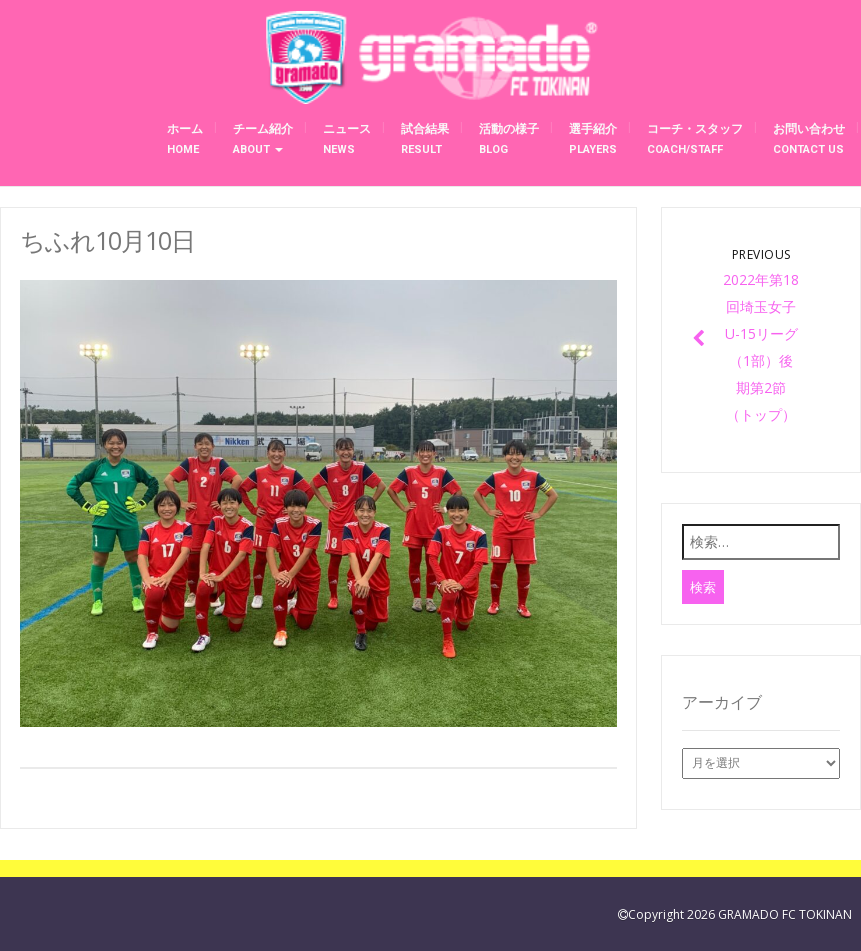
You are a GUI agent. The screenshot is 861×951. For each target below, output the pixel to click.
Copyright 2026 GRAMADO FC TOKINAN (740, 914)
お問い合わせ (809, 139)
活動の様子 (509, 139)
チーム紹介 (263, 139)
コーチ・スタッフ (695, 139)
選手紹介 (593, 139)
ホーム (185, 139)
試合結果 (425, 139)
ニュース (347, 139)
